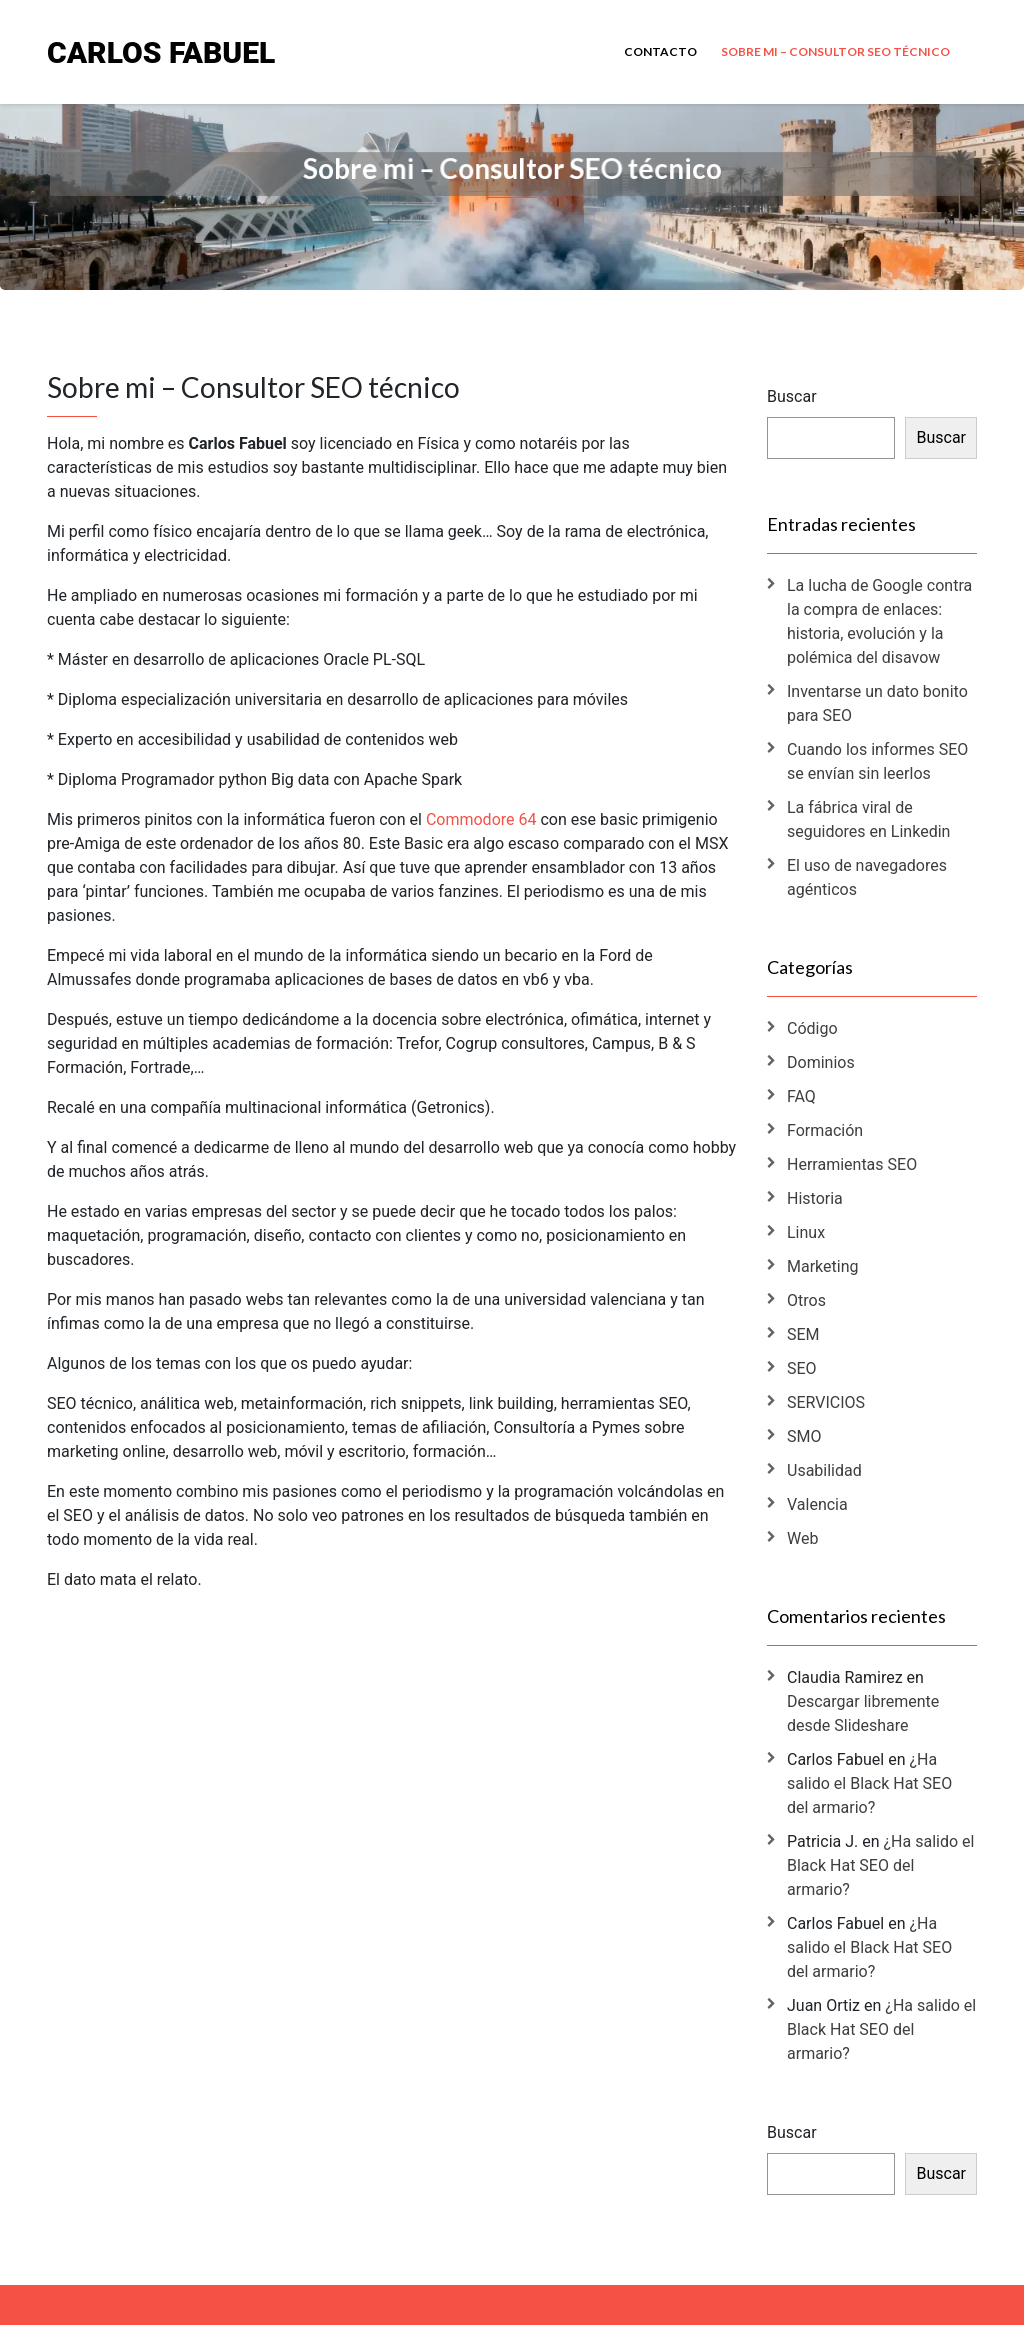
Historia (815, 1198)
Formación (825, 1130)
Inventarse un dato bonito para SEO (877, 703)
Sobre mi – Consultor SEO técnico (835, 51)
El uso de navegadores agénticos (867, 877)
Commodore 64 (481, 819)
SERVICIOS (826, 1402)
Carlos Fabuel (161, 51)
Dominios (821, 1062)
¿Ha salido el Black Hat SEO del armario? (869, 1783)
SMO (804, 1436)
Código (812, 1028)
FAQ (801, 1096)
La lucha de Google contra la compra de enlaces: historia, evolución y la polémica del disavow (879, 621)
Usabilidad (824, 1470)
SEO (802, 1368)
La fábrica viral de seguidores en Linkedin (868, 819)
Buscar (792, 396)
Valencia (817, 1504)
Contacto (660, 51)
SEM (803, 1334)
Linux (806, 1232)
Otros (806, 1300)
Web (802, 1538)
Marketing (822, 1266)
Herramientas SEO (852, 1164)
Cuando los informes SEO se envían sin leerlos (877, 761)
